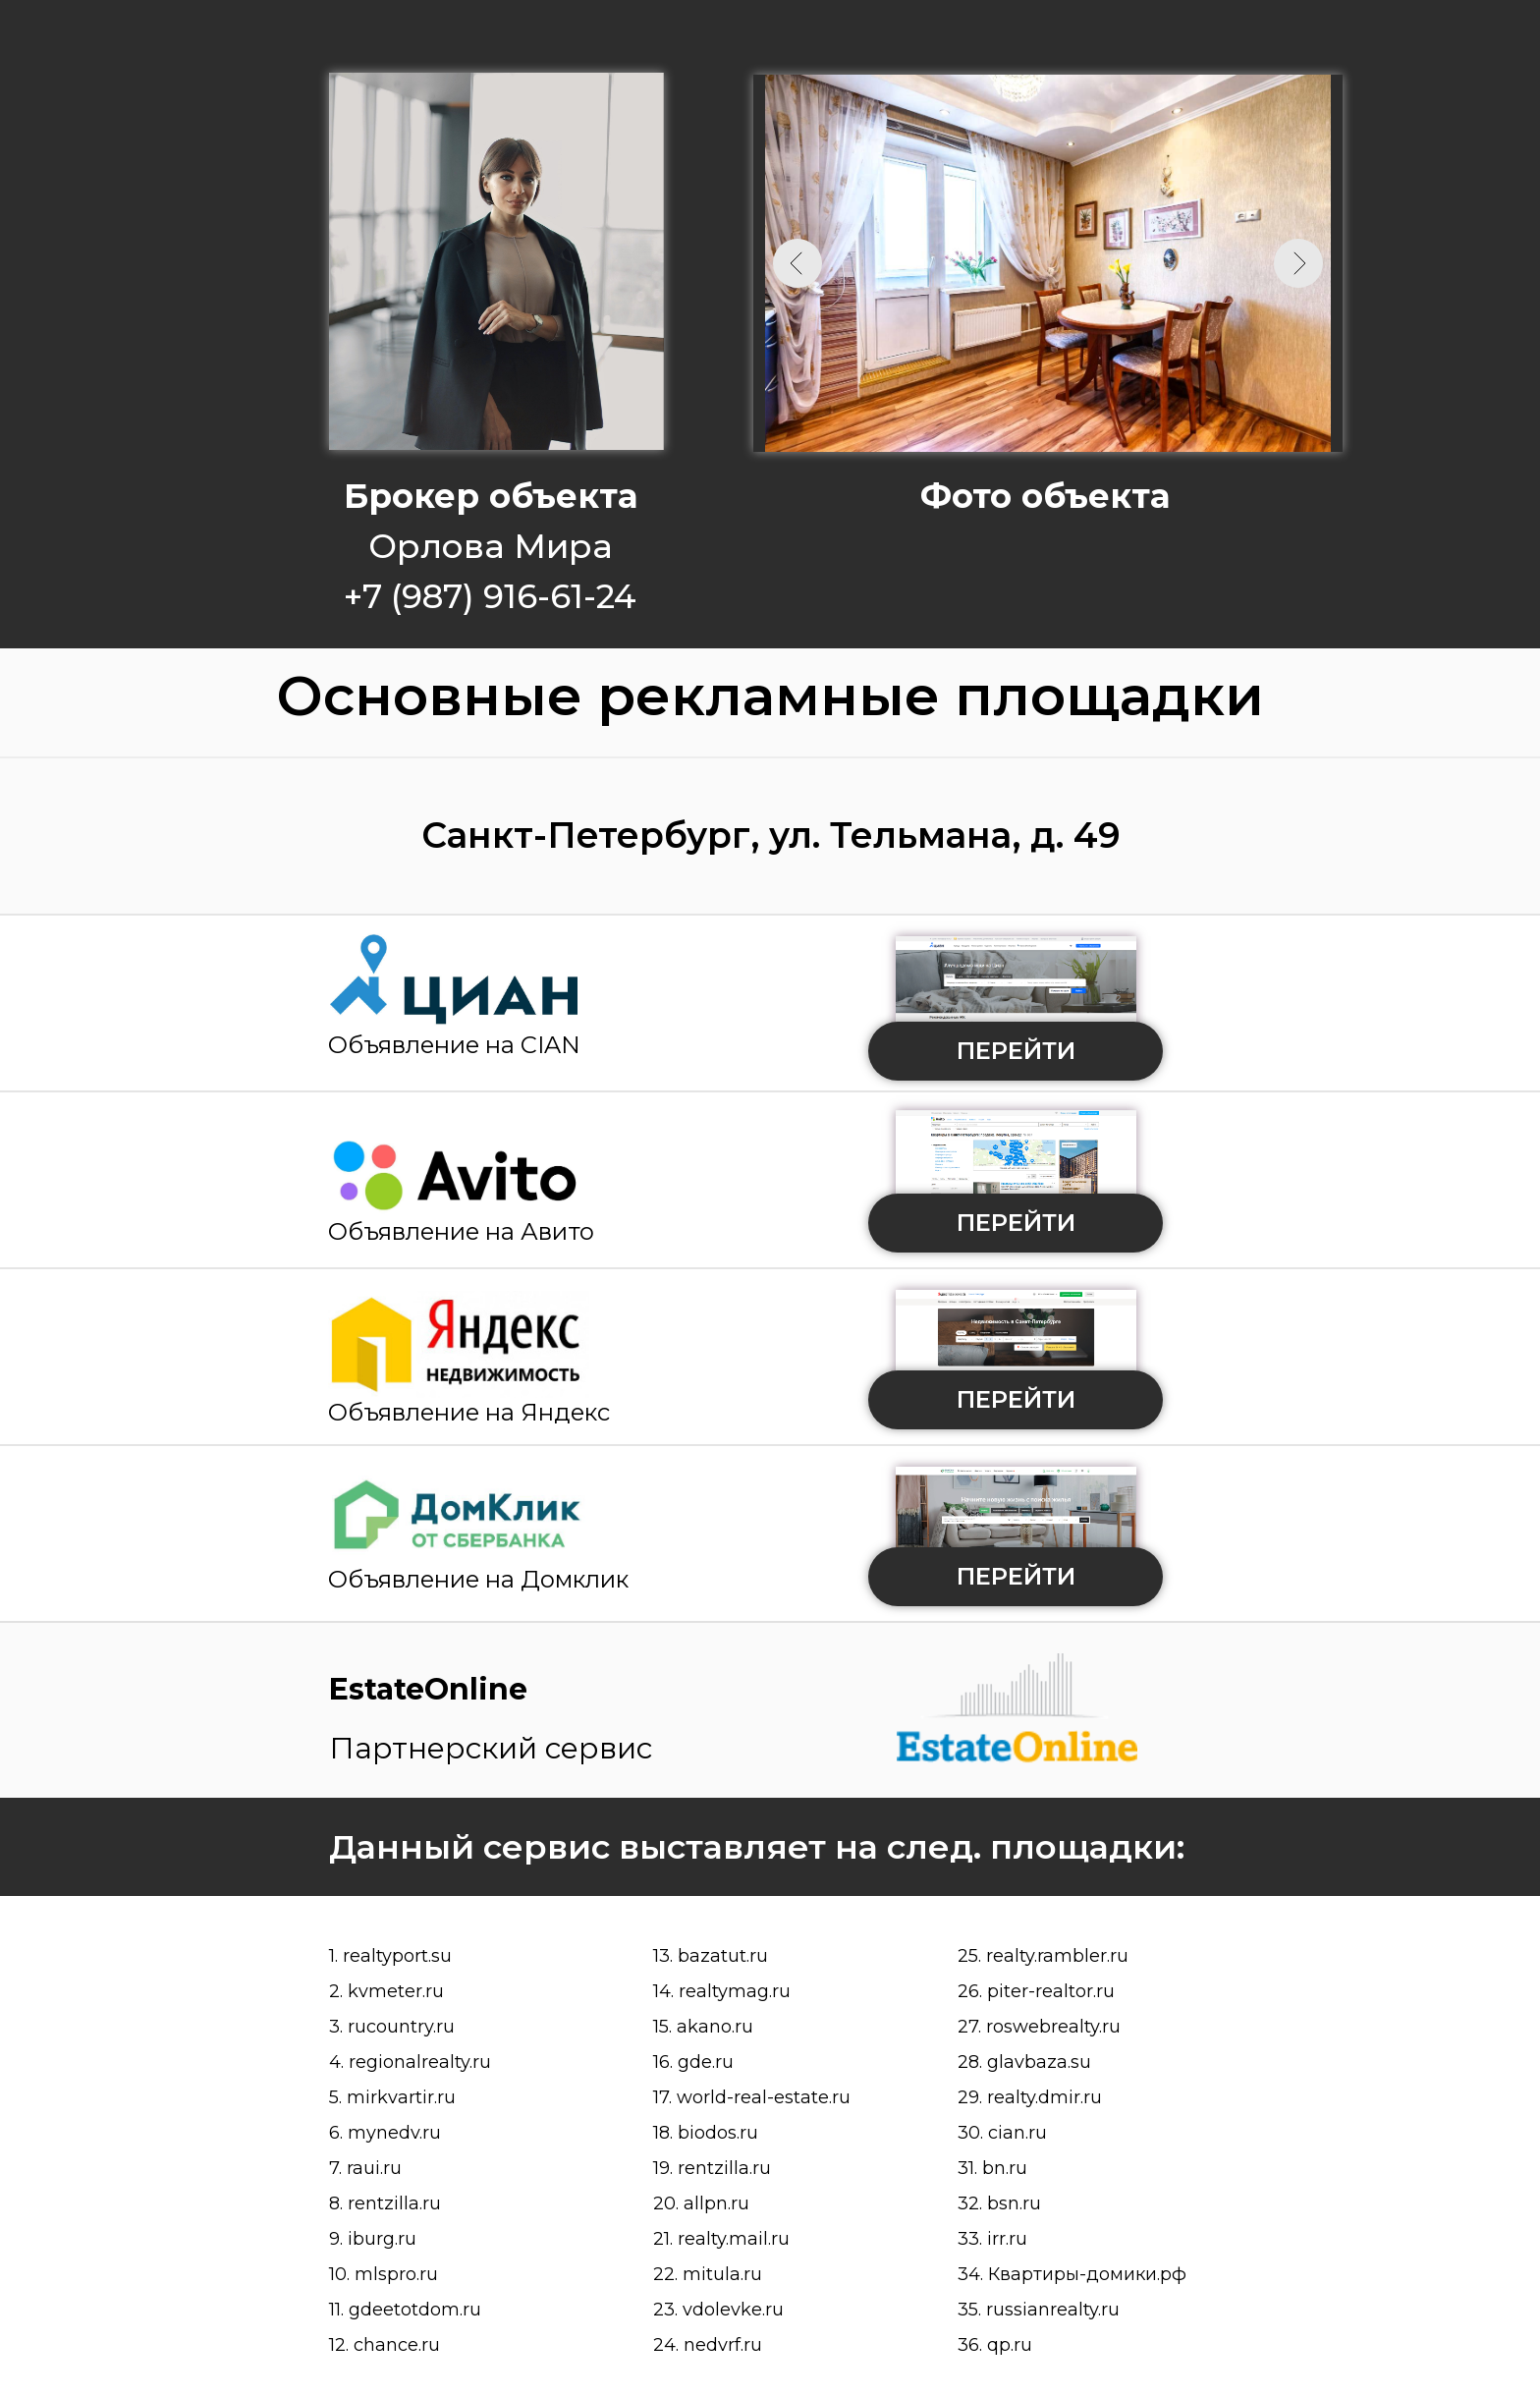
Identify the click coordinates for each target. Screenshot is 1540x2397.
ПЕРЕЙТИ (1016, 1050)
